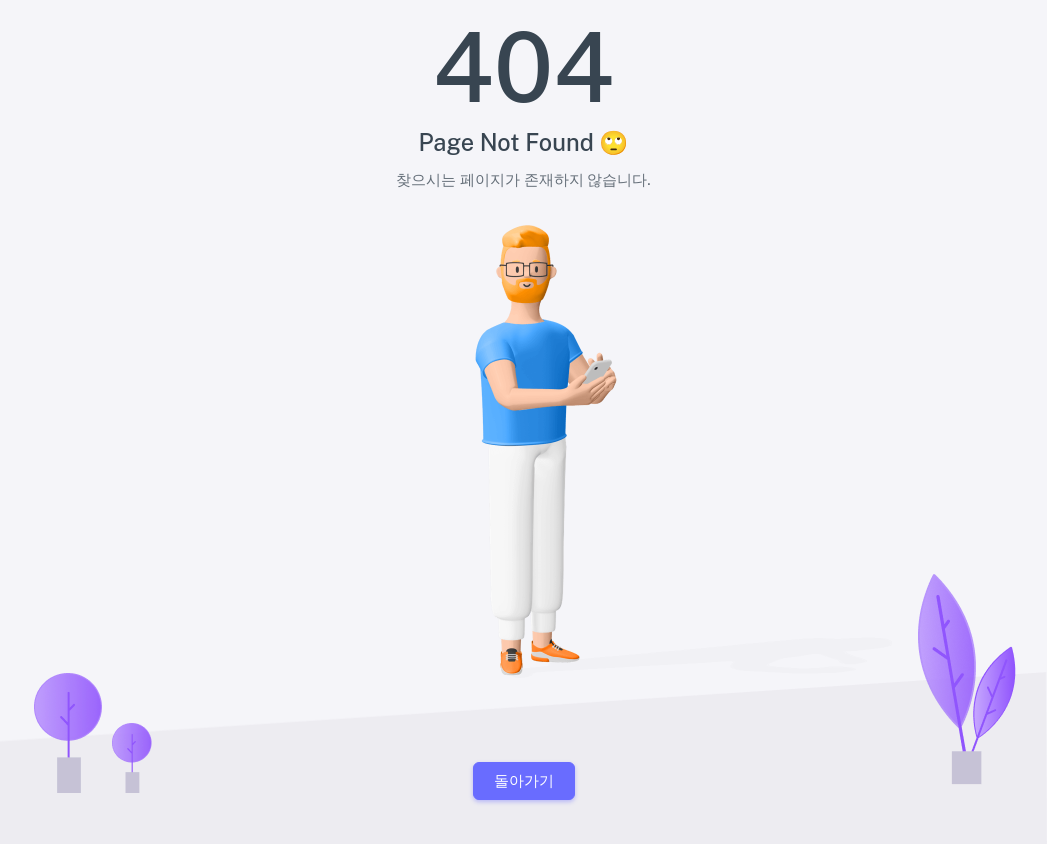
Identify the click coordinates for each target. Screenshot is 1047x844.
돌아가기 (524, 780)
